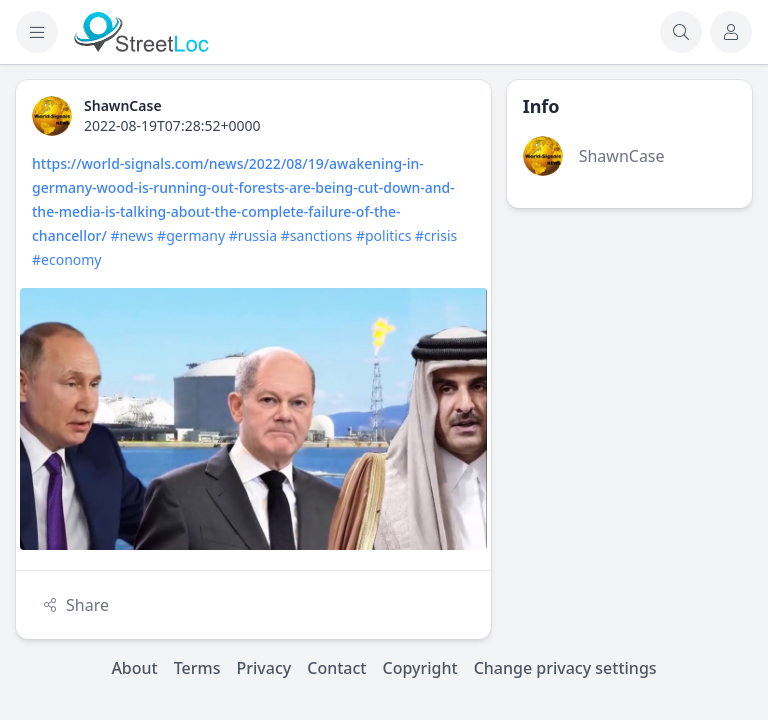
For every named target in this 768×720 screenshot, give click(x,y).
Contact (336, 668)
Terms (197, 668)
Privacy (264, 668)
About (134, 668)
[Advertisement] (629, 324)
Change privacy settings (565, 668)
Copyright (419, 668)
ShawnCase (622, 156)
